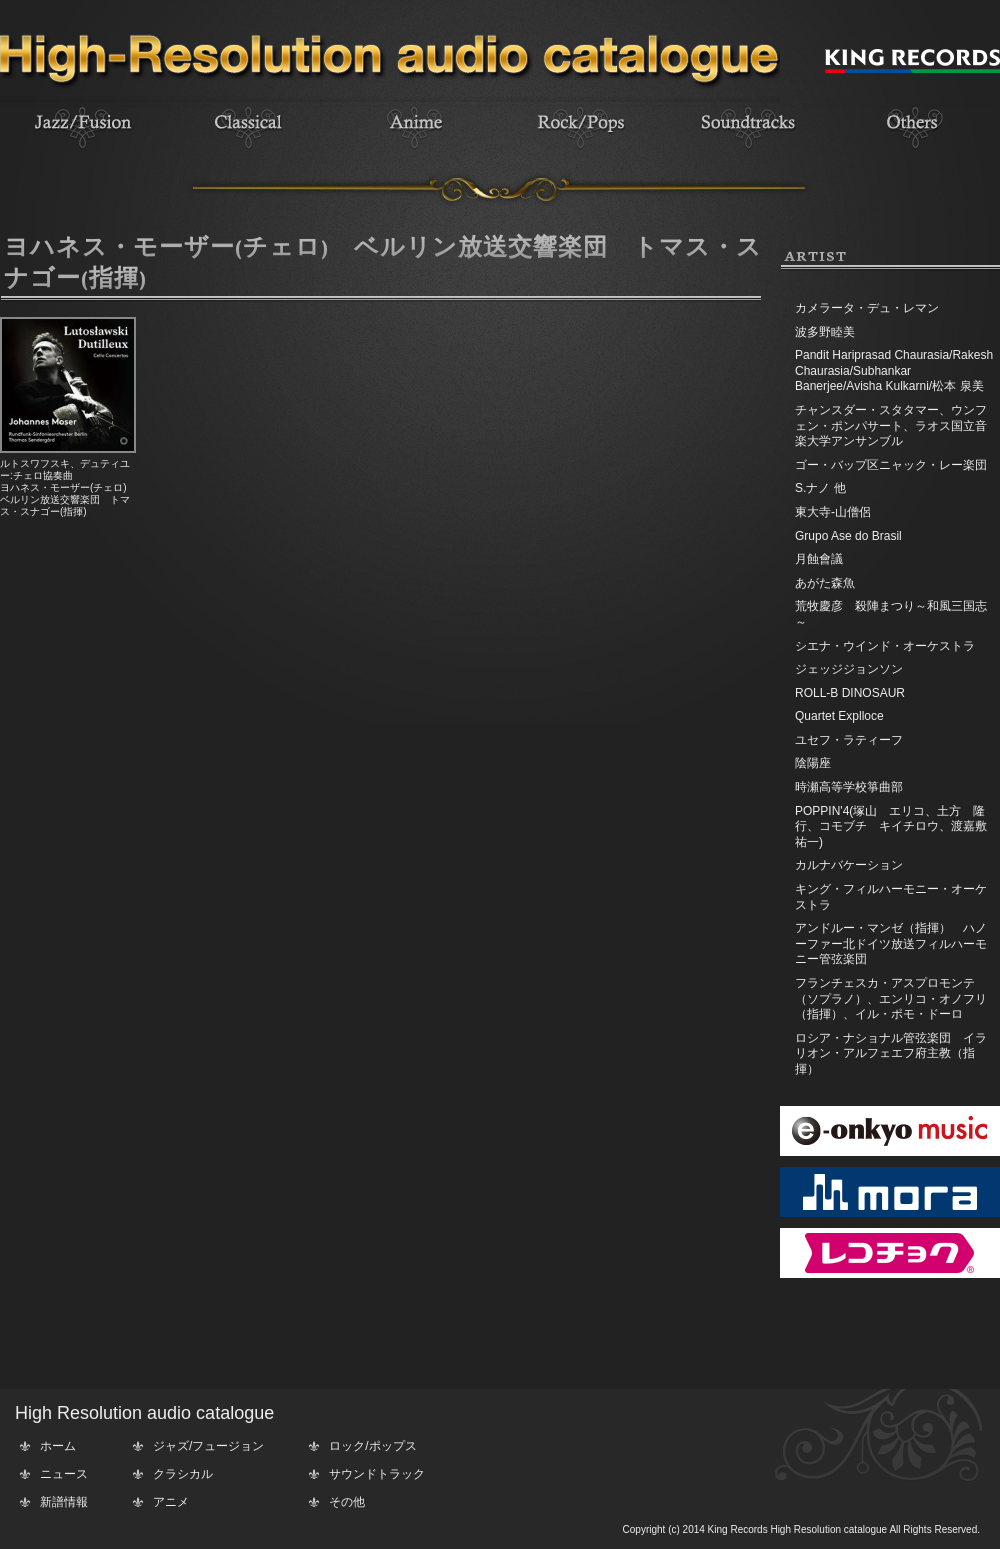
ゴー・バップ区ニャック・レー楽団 (891, 465)
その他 (347, 1502)
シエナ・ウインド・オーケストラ (885, 646)
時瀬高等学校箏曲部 (849, 787)
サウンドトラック (377, 1474)
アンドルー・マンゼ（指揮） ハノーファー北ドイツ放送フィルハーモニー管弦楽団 (891, 943)
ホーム (58, 1446)
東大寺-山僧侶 (833, 512)
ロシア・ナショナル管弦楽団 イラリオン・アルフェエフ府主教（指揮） (891, 1053)
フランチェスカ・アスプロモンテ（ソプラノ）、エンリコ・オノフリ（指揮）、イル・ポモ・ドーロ (891, 998)
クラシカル (183, 1474)
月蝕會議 (819, 559)
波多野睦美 (825, 332)
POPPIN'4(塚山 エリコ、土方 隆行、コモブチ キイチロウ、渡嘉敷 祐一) (897, 826)
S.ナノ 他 (820, 488)
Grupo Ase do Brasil (848, 536)
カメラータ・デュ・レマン (867, 308)
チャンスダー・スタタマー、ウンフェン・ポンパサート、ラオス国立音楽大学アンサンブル (891, 425)
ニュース (64, 1474)
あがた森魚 (825, 583)
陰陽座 (813, 763)
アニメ (171, 1502)
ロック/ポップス (372, 1446)
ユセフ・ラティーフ (849, 740)
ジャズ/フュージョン (208, 1446)
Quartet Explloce (839, 716)
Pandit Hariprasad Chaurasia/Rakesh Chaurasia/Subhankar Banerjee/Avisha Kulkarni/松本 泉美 (894, 370)
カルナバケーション (849, 865)
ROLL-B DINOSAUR (850, 693)
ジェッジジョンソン (849, 669)
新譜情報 (64, 1502)
